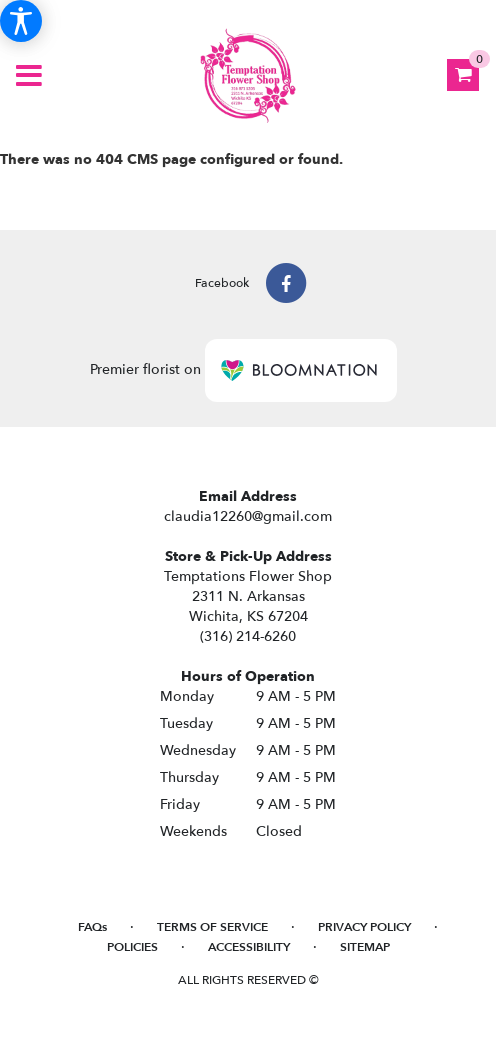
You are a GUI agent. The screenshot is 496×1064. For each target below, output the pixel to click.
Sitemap (365, 947)
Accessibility (249, 947)
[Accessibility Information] (21, 21)
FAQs (92, 927)
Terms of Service (212, 927)
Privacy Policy (364, 927)
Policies (132, 947)
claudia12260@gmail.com (248, 516)
